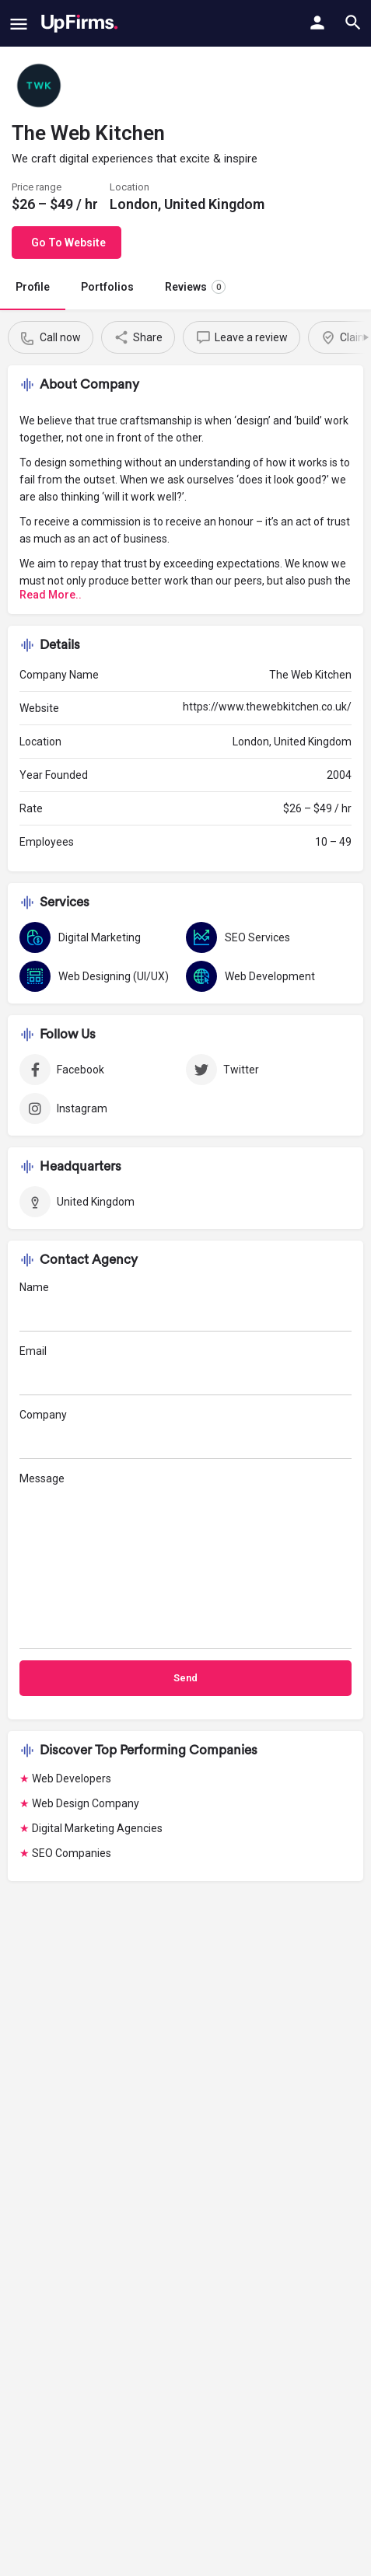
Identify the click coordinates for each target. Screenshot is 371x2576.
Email (185, 1370)
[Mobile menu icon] (19, 24)
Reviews (195, 287)
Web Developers (71, 1778)
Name (185, 1306)
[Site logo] (79, 23)
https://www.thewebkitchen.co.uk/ (267, 706)
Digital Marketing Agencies (97, 1828)
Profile (33, 287)
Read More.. (50, 594)
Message (185, 1560)
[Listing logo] (39, 85)
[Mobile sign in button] (317, 22)
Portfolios (107, 287)
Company (185, 1433)
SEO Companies (71, 1853)
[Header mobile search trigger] (353, 22)
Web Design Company (85, 1803)
